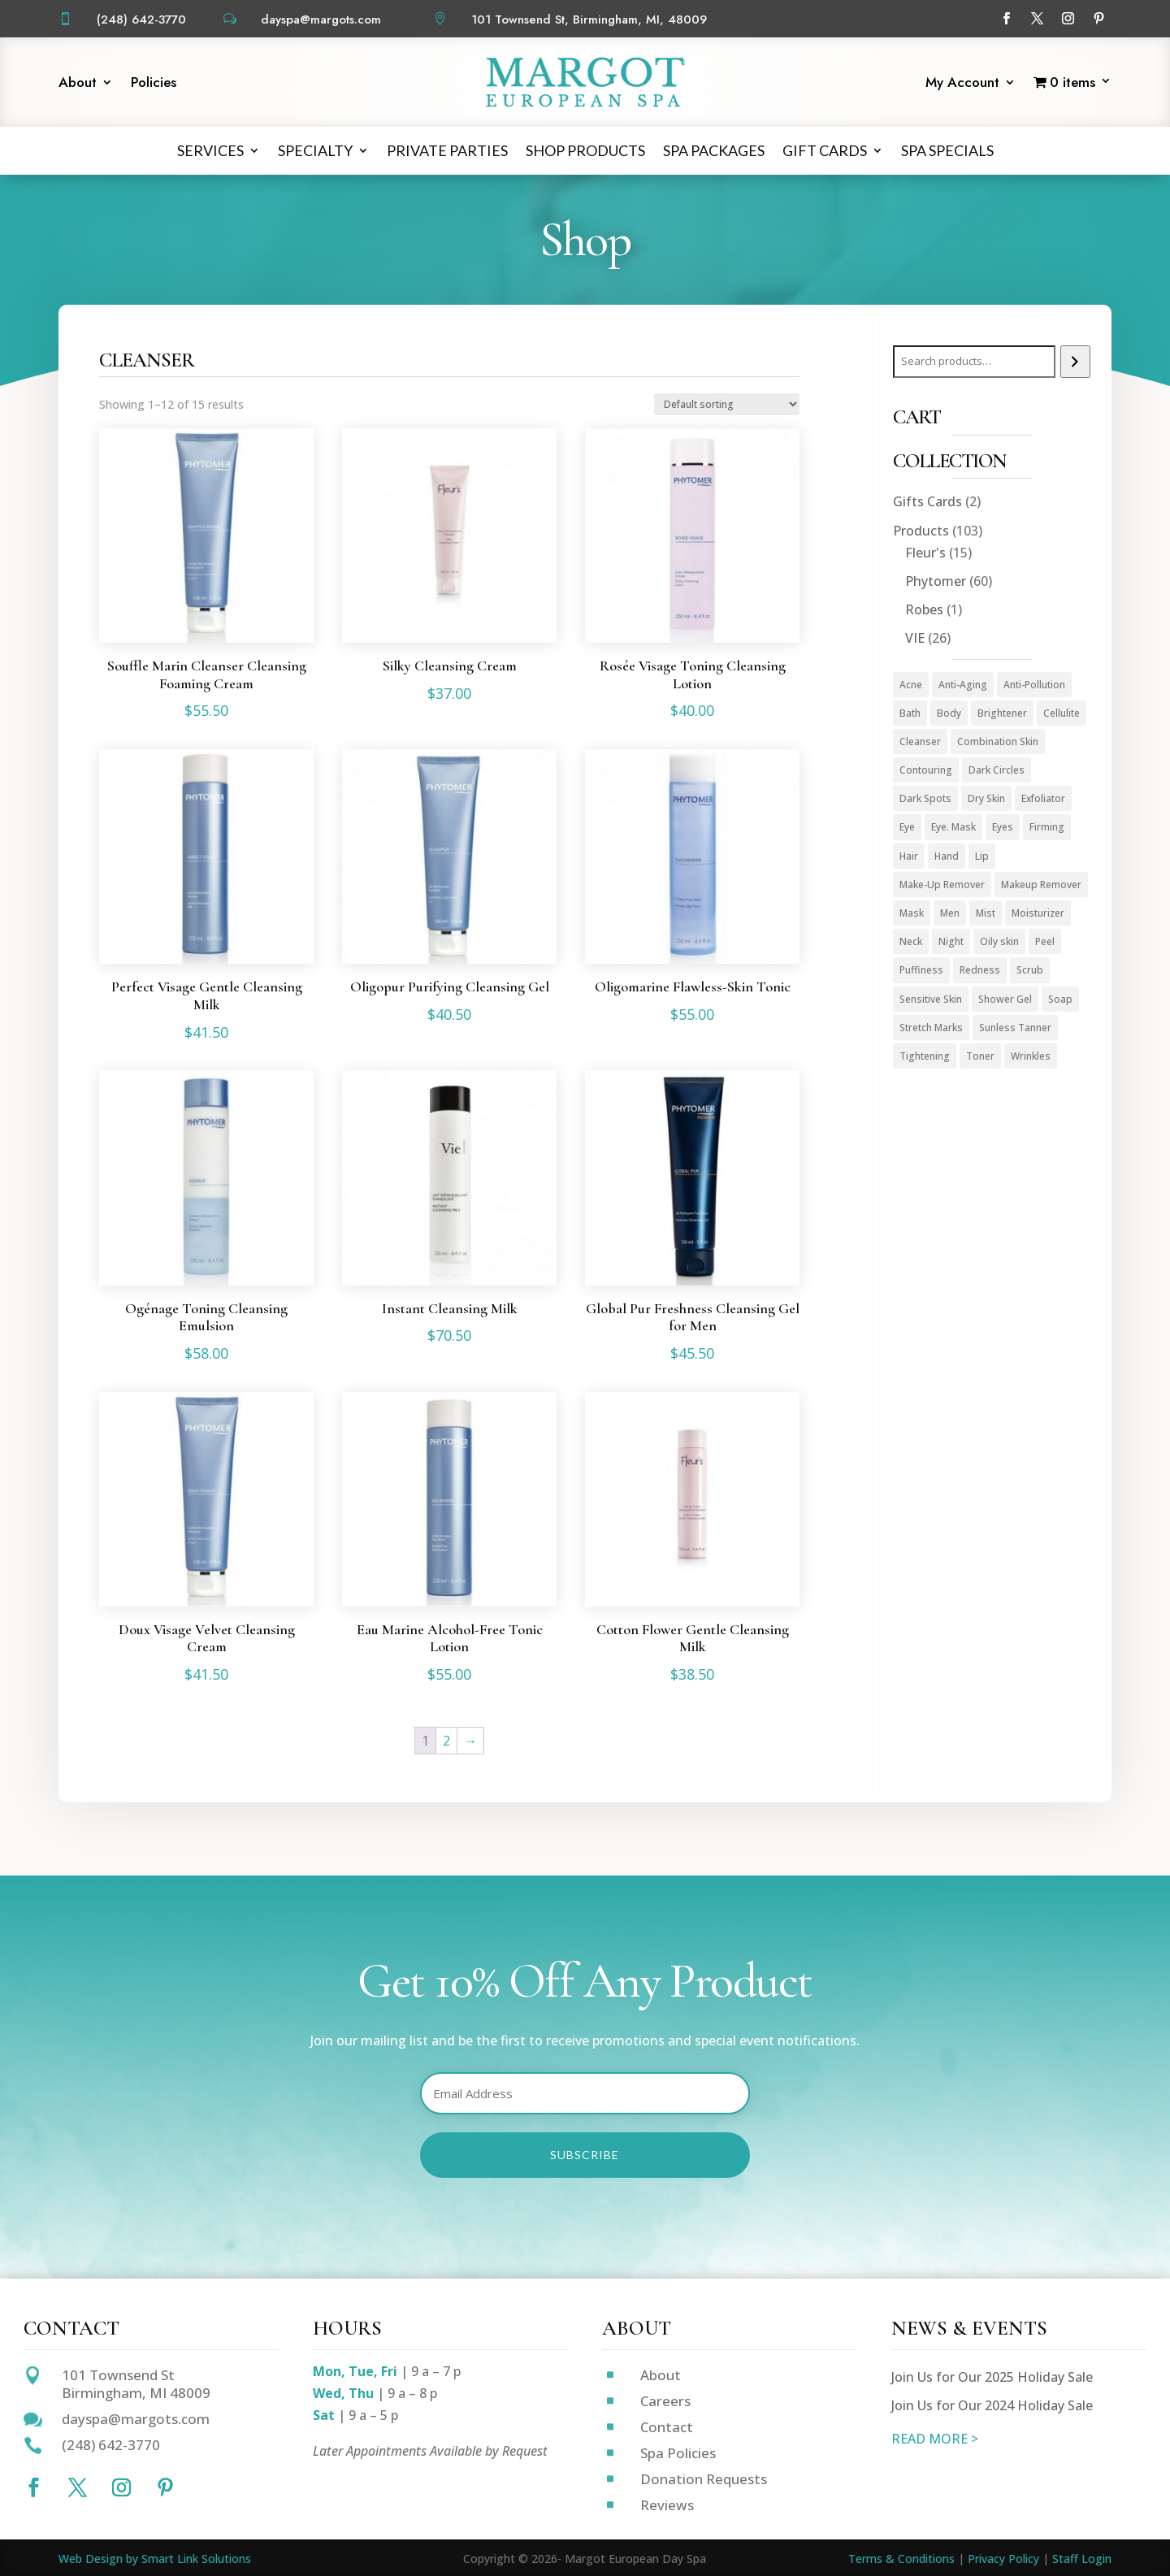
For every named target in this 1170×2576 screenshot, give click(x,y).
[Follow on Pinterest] (1099, 19)
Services (210, 150)
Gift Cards (824, 150)
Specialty (315, 150)
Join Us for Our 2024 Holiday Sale (992, 2405)
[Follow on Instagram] (1068, 19)
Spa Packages (714, 150)
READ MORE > (934, 2439)
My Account (962, 84)
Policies (153, 84)
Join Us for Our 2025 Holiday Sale (992, 2377)
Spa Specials (947, 150)
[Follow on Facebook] (1006, 19)
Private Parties (447, 150)
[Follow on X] (1037, 19)
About (77, 84)
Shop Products (585, 150)
